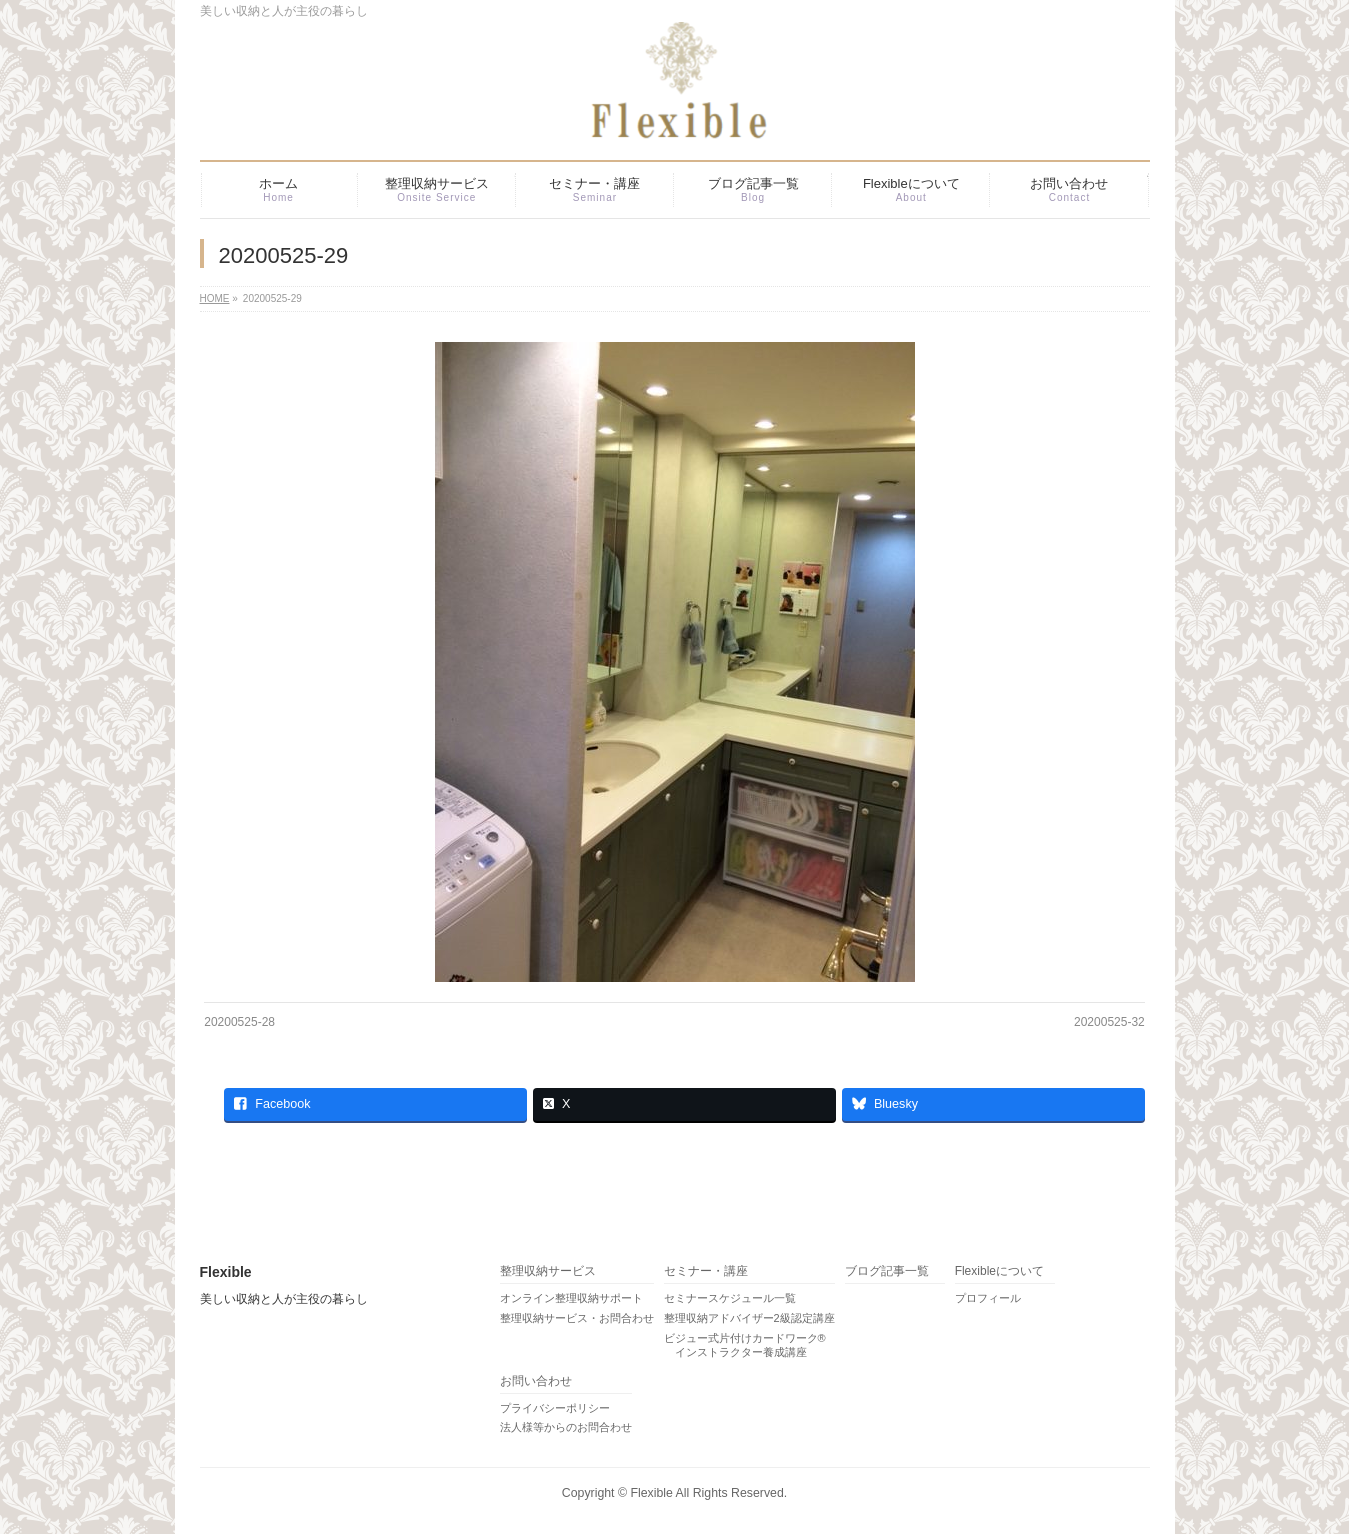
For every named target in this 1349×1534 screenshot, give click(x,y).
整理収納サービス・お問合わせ (577, 1318)
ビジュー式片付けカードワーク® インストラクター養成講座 (745, 1345)
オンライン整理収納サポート (571, 1298)
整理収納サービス (548, 1271)
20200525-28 (239, 1022)
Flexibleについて (999, 1271)
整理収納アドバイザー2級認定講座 (749, 1318)
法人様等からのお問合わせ (566, 1427)
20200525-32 (1109, 1022)
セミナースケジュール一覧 (730, 1298)
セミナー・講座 (706, 1271)
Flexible (651, 1493)
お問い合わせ (536, 1381)
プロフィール (988, 1298)
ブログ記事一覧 (887, 1271)
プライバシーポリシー (555, 1408)
